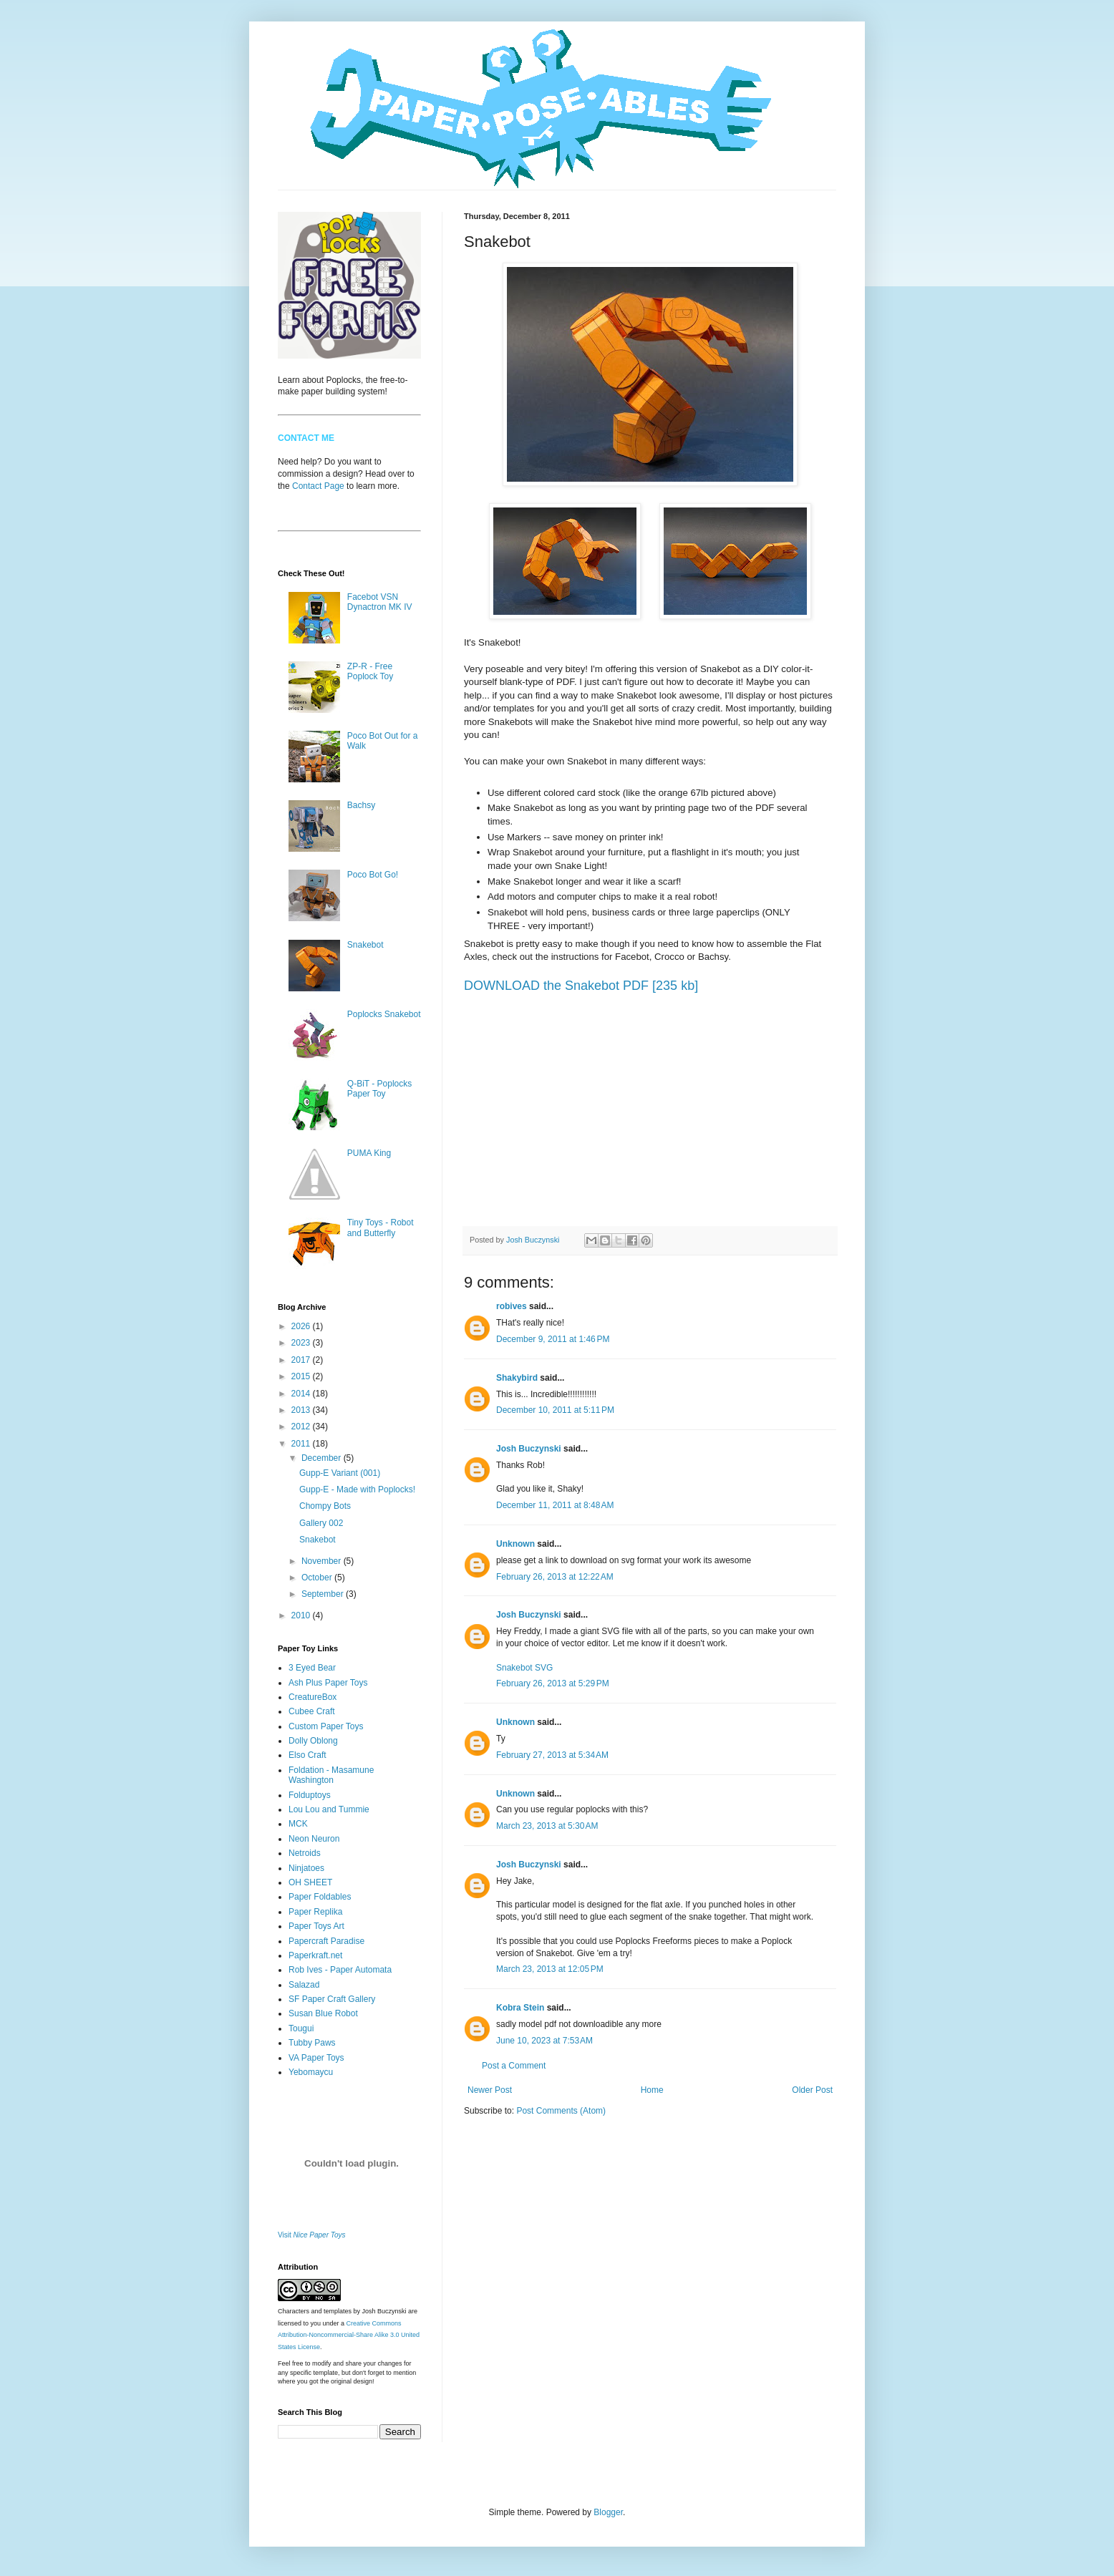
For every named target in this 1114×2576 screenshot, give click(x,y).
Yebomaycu (311, 2072)
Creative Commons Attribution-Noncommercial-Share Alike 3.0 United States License (349, 2335)
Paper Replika (315, 1912)
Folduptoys (310, 1795)
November (322, 1561)
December (322, 1458)
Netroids (305, 1853)
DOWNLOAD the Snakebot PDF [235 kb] (581, 985)
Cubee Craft (312, 1711)
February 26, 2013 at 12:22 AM (555, 1577)
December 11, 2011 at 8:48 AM (555, 1505)
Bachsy (361, 805)
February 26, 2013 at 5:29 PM (552, 1683)
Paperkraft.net (315, 1955)
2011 (302, 1444)
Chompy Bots (325, 1506)
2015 (302, 1376)
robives (511, 1306)
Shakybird (517, 1378)
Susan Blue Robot (323, 2013)
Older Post (812, 2090)
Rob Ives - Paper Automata (340, 1970)
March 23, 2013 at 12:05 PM (550, 1969)
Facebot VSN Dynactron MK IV (379, 602)
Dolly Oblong (313, 1741)
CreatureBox (312, 1697)
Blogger (608, 2512)
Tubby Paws (312, 2043)
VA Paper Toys (316, 2058)
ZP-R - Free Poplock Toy (370, 671)
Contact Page (318, 486)
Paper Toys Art (316, 1926)
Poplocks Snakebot (384, 1014)
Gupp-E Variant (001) (339, 1473)
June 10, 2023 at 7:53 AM (544, 2041)
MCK (298, 1824)
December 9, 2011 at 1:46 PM (552, 1339)
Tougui (301, 2028)
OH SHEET (310, 1882)
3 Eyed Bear (312, 1668)
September (323, 1594)
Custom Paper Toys (326, 1726)
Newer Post (490, 2090)
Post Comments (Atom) (561, 2111)
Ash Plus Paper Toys (328, 1683)
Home (652, 2090)
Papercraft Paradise (326, 1941)
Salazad (304, 1985)
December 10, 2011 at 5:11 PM (555, 1410)
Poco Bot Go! (372, 875)
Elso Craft (307, 1755)
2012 (302, 1426)
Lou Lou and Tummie (329, 1809)
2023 (302, 1343)
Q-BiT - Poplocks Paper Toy (379, 1089)
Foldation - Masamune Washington (331, 1775)
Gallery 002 (321, 1523)
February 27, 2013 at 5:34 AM (552, 1755)
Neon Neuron (314, 1839)
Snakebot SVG (524, 1668)
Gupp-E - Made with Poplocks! (357, 1489)
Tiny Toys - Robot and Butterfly (380, 1227)
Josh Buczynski (528, 1449)
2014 (302, 1394)
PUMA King (369, 1153)
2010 (302, 1615)
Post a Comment (514, 2066)
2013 (302, 1410)
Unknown (515, 1544)
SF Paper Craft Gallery (332, 1999)
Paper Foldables (320, 1897)
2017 (302, 1360)
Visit (312, 2235)
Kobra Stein (520, 2008)
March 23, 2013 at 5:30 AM (547, 1826)
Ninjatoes (306, 1868)
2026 (302, 1326)
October (317, 1578)
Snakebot (365, 945)
